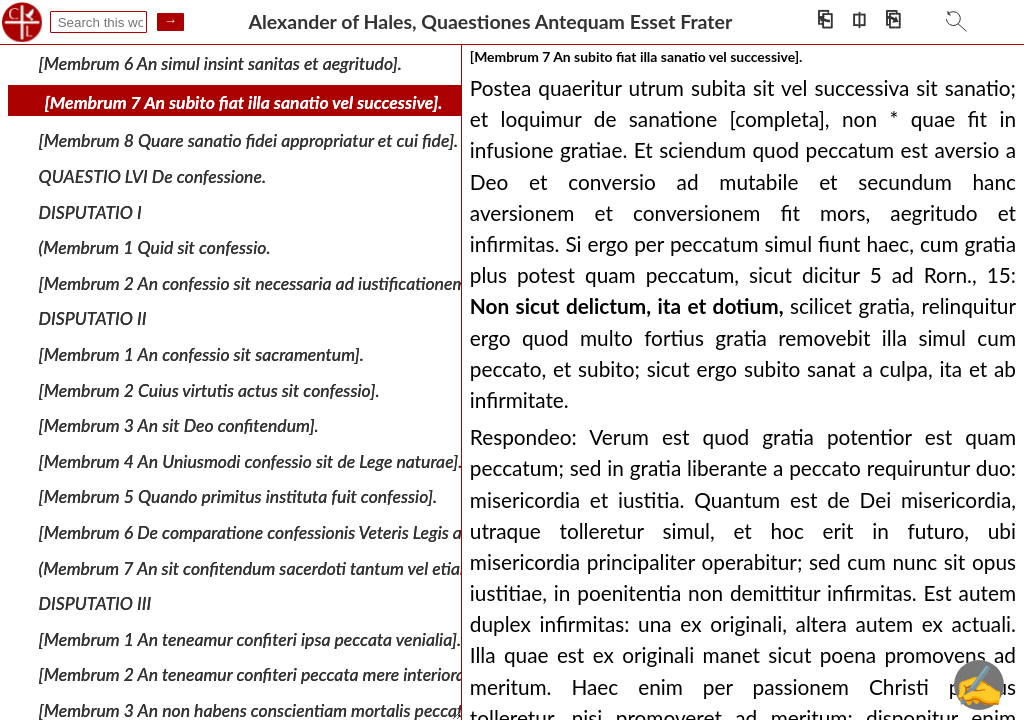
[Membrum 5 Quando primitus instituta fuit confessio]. (238, 496)
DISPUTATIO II (93, 318)
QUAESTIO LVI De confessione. (152, 176)
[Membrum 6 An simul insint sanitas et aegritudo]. (220, 63)
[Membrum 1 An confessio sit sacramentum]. (201, 354)
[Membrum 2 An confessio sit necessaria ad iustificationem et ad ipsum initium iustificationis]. (380, 283)
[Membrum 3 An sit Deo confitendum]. (179, 425)
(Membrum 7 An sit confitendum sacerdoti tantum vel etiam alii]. (274, 567)
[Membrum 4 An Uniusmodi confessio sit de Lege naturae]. (251, 461)
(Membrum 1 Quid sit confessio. (155, 247)
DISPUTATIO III (95, 603)
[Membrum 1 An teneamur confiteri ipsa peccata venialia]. (250, 639)
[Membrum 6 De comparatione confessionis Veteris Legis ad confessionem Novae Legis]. (357, 532)
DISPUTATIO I (90, 211)
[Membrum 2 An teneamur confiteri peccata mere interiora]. (256, 674)
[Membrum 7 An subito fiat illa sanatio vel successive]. (244, 102)
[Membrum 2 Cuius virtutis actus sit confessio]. (209, 389)
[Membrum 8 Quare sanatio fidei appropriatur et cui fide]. (249, 140)
